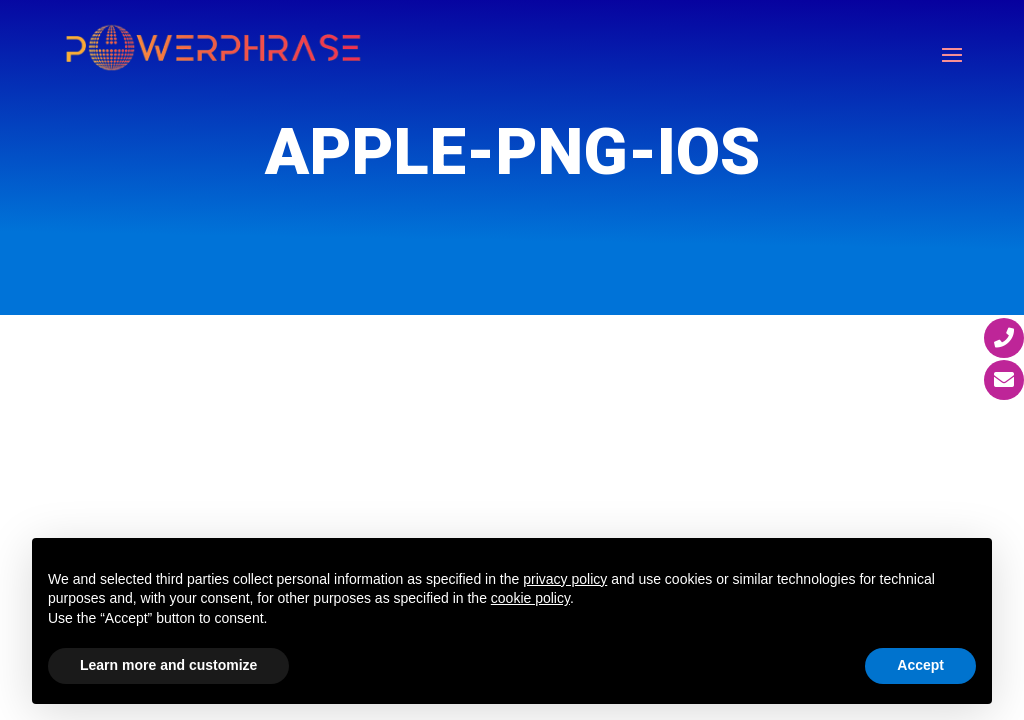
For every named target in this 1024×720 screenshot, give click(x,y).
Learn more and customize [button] (168, 665)
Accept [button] (920, 665)
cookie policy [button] (530, 598)
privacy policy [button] (565, 579)
